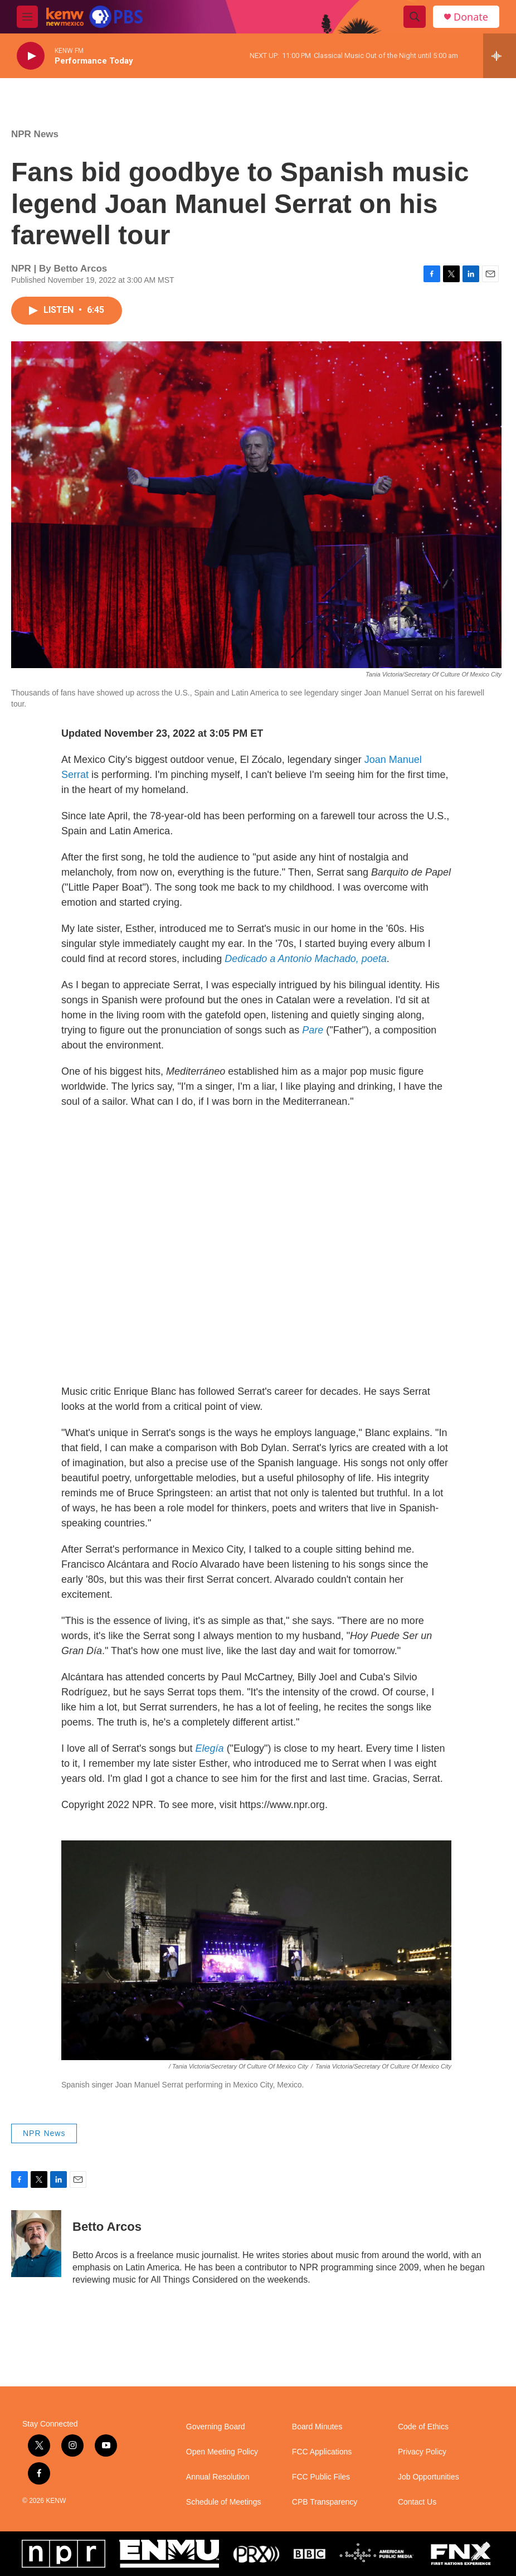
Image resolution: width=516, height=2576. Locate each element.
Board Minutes (317, 2427)
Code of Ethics (423, 2427)
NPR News (35, 134)
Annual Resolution (218, 2477)
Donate (471, 17)
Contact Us (417, 2502)
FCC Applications (322, 2452)
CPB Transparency (325, 2502)
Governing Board (215, 2427)
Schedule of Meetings (223, 2502)
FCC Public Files (321, 2477)
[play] (31, 56)
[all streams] (499, 55)
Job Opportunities (428, 2477)
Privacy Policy (422, 2452)
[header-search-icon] (414, 17)
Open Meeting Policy (222, 2452)
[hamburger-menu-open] (27, 17)
